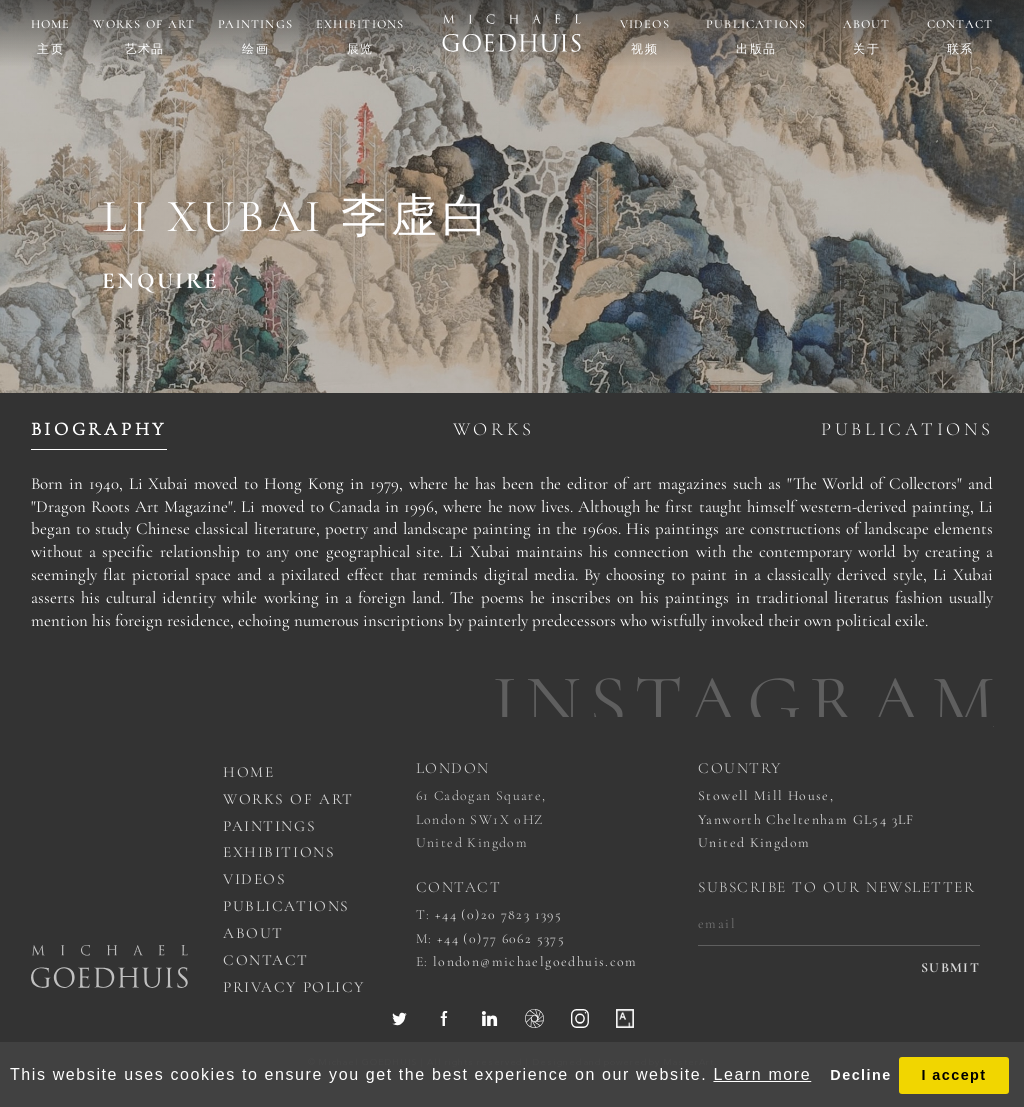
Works (494, 429)
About (867, 24)
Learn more (762, 1074)
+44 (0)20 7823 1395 (498, 914)
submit (950, 968)
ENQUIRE (160, 281)
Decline (860, 1075)
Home (51, 24)
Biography (99, 429)
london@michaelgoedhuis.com (535, 961)
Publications (756, 24)
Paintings (255, 24)
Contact (960, 24)
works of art (288, 799)
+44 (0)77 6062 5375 (501, 938)
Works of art (144, 24)
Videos (645, 24)
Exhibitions (360, 24)
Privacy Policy (294, 987)
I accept (953, 1075)
